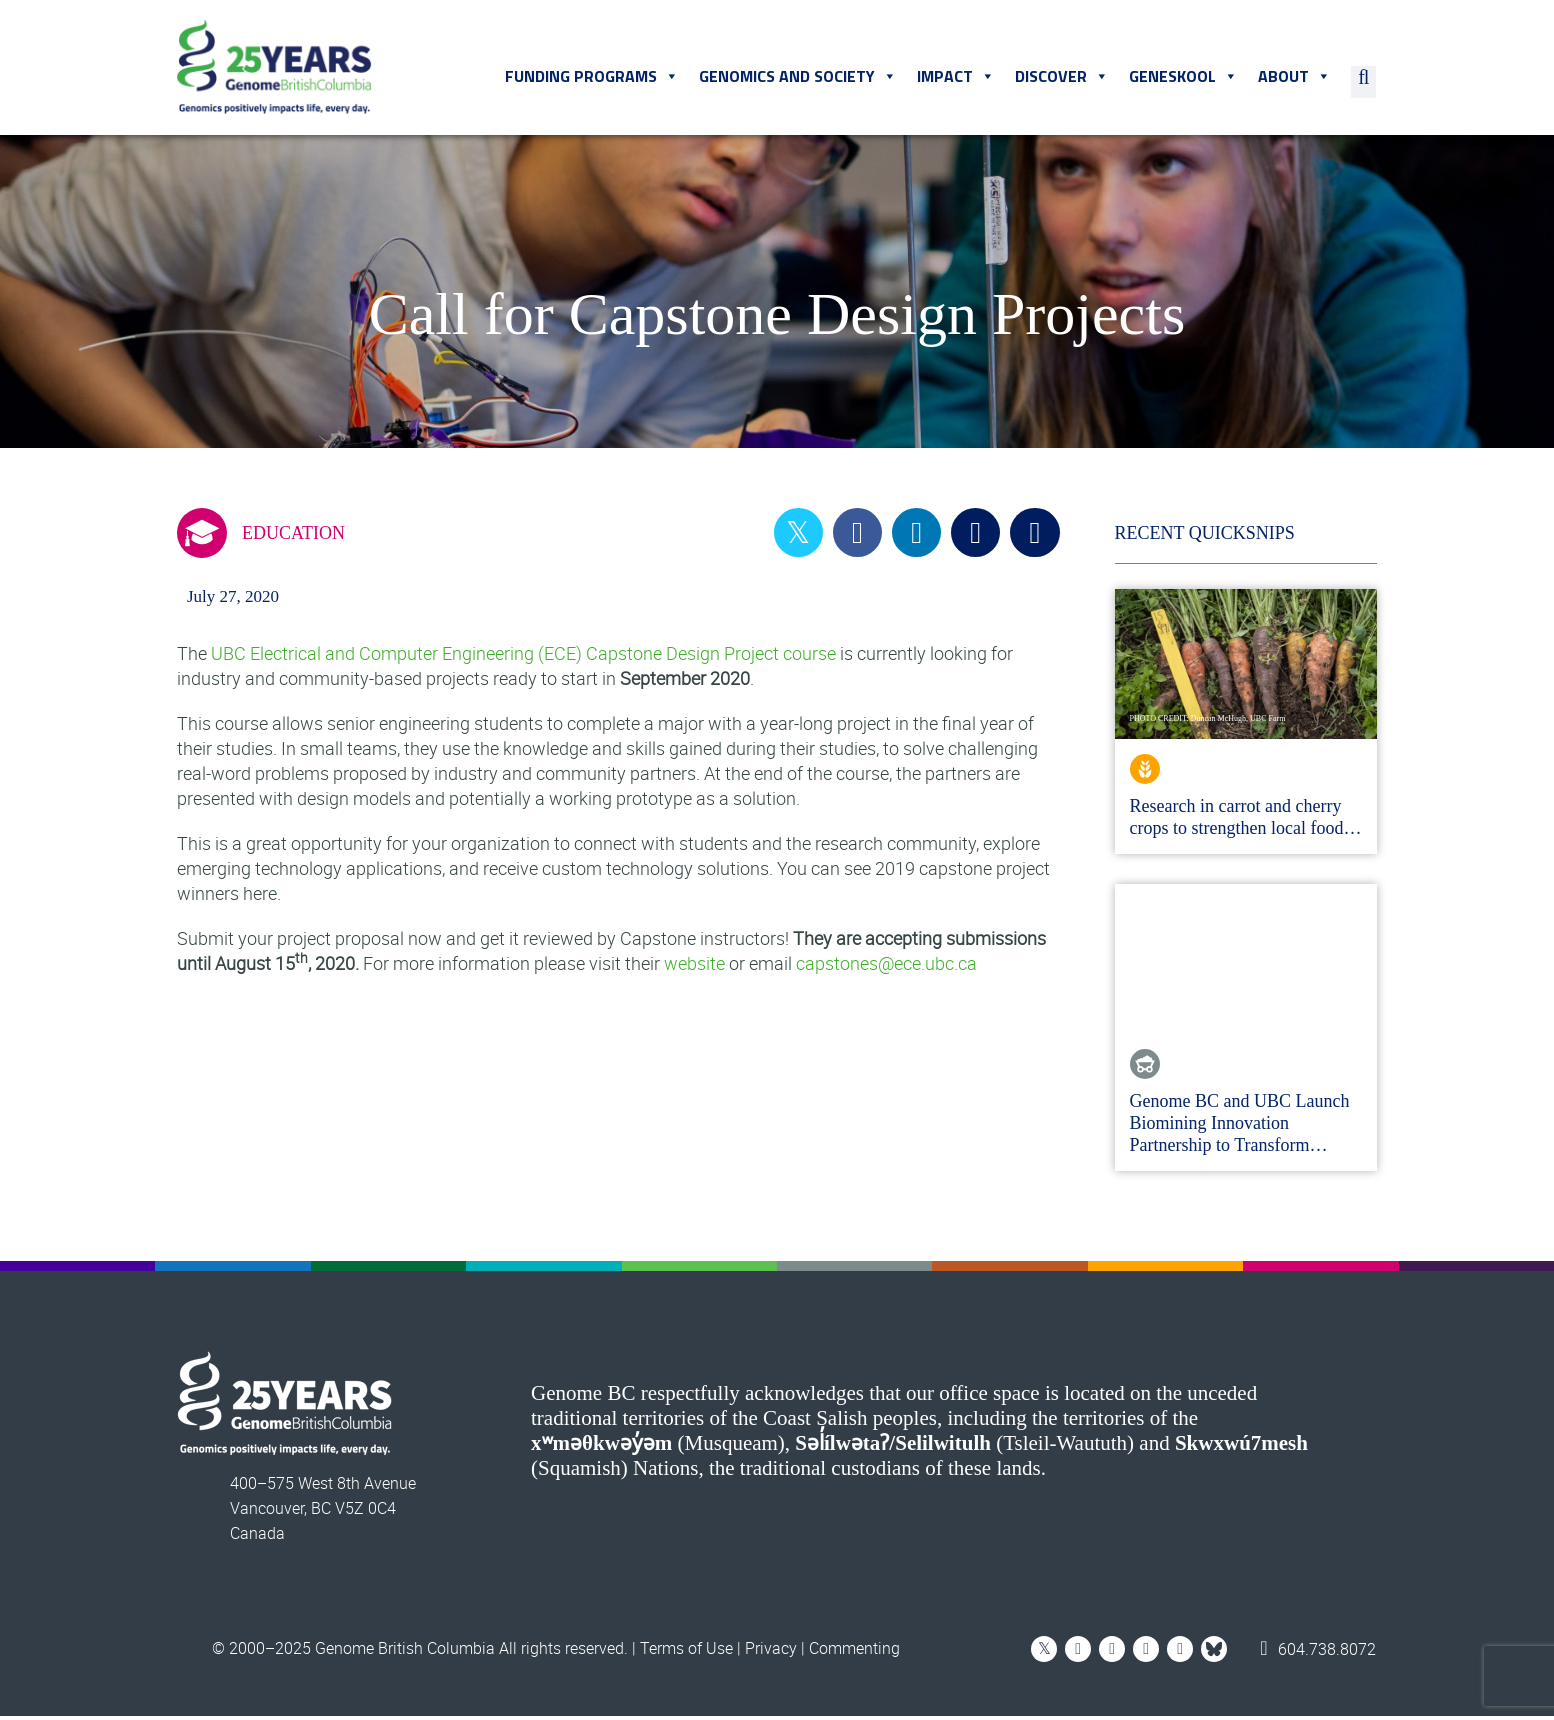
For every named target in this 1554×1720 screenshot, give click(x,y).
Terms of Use (686, 1652)
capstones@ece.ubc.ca (886, 967)
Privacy (771, 1652)
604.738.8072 (1319, 1652)
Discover (1063, 79)
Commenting (854, 1652)
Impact (957, 79)
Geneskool (1184, 79)
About (1295, 79)
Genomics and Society (799, 79)
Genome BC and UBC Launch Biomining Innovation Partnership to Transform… (1240, 1127)
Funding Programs (593, 79)
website (694, 967)
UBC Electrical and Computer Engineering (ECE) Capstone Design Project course (523, 657)
